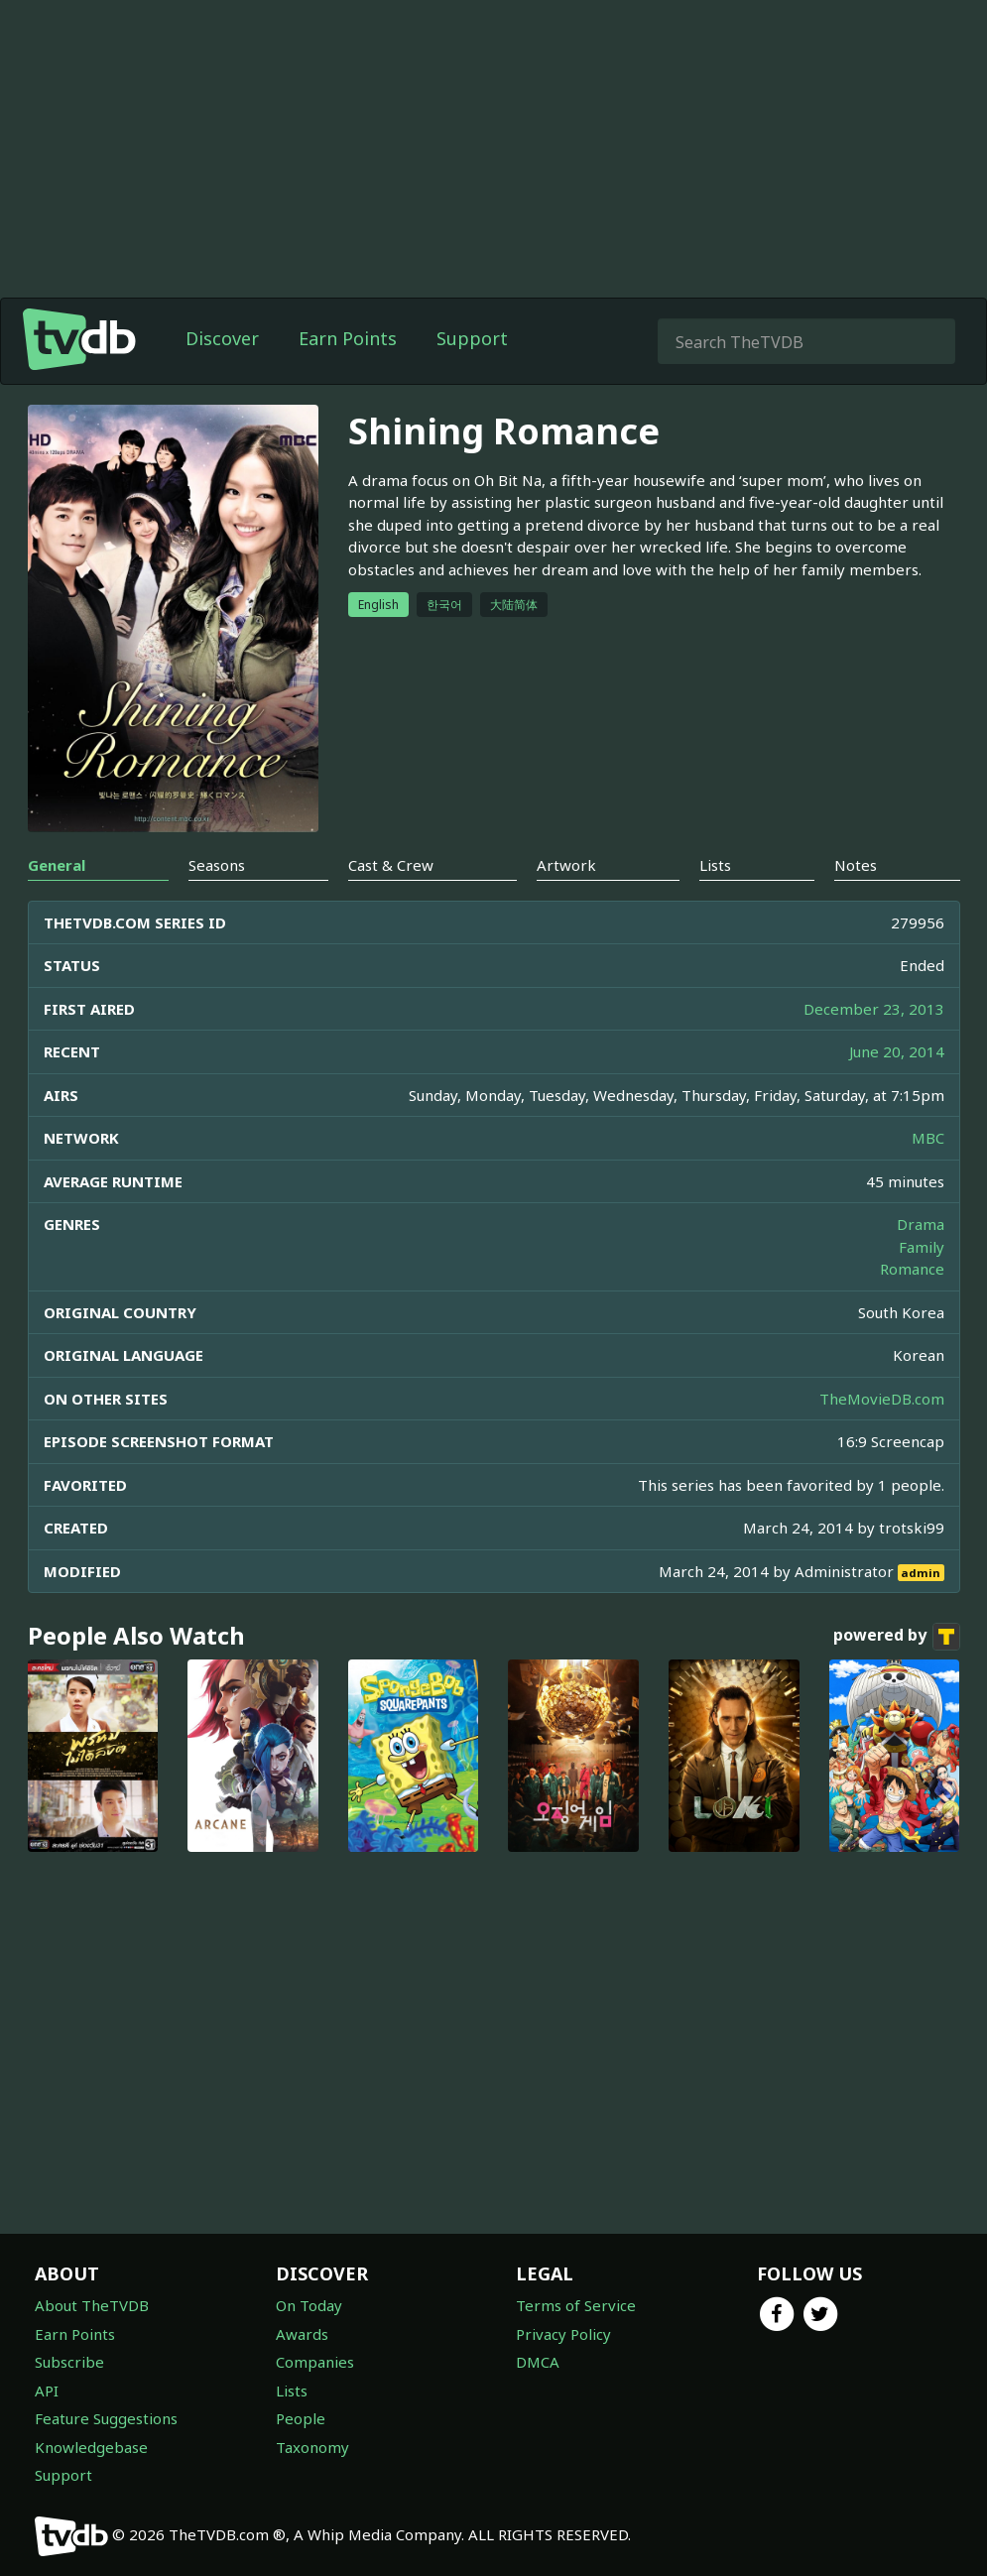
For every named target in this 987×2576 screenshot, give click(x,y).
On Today (309, 2305)
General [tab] (56, 865)
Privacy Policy (563, 2334)
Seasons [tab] (216, 865)
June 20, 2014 (896, 1051)
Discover (222, 338)
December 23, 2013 (873, 1009)
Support (472, 338)
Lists (292, 2390)
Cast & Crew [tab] (390, 865)
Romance (912, 1269)
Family (921, 1247)
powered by (896, 1637)
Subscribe (69, 2362)
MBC (928, 1138)
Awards (302, 2334)
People (300, 2418)
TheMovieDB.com (881, 1399)
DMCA (537, 2362)
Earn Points (348, 338)
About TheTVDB (92, 2305)
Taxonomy (312, 2447)
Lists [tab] (715, 865)
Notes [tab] (855, 865)
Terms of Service (576, 2305)
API (47, 2390)
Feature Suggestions (106, 2418)
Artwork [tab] (566, 865)
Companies (315, 2362)
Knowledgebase (91, 2447)
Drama (920, 1224)
